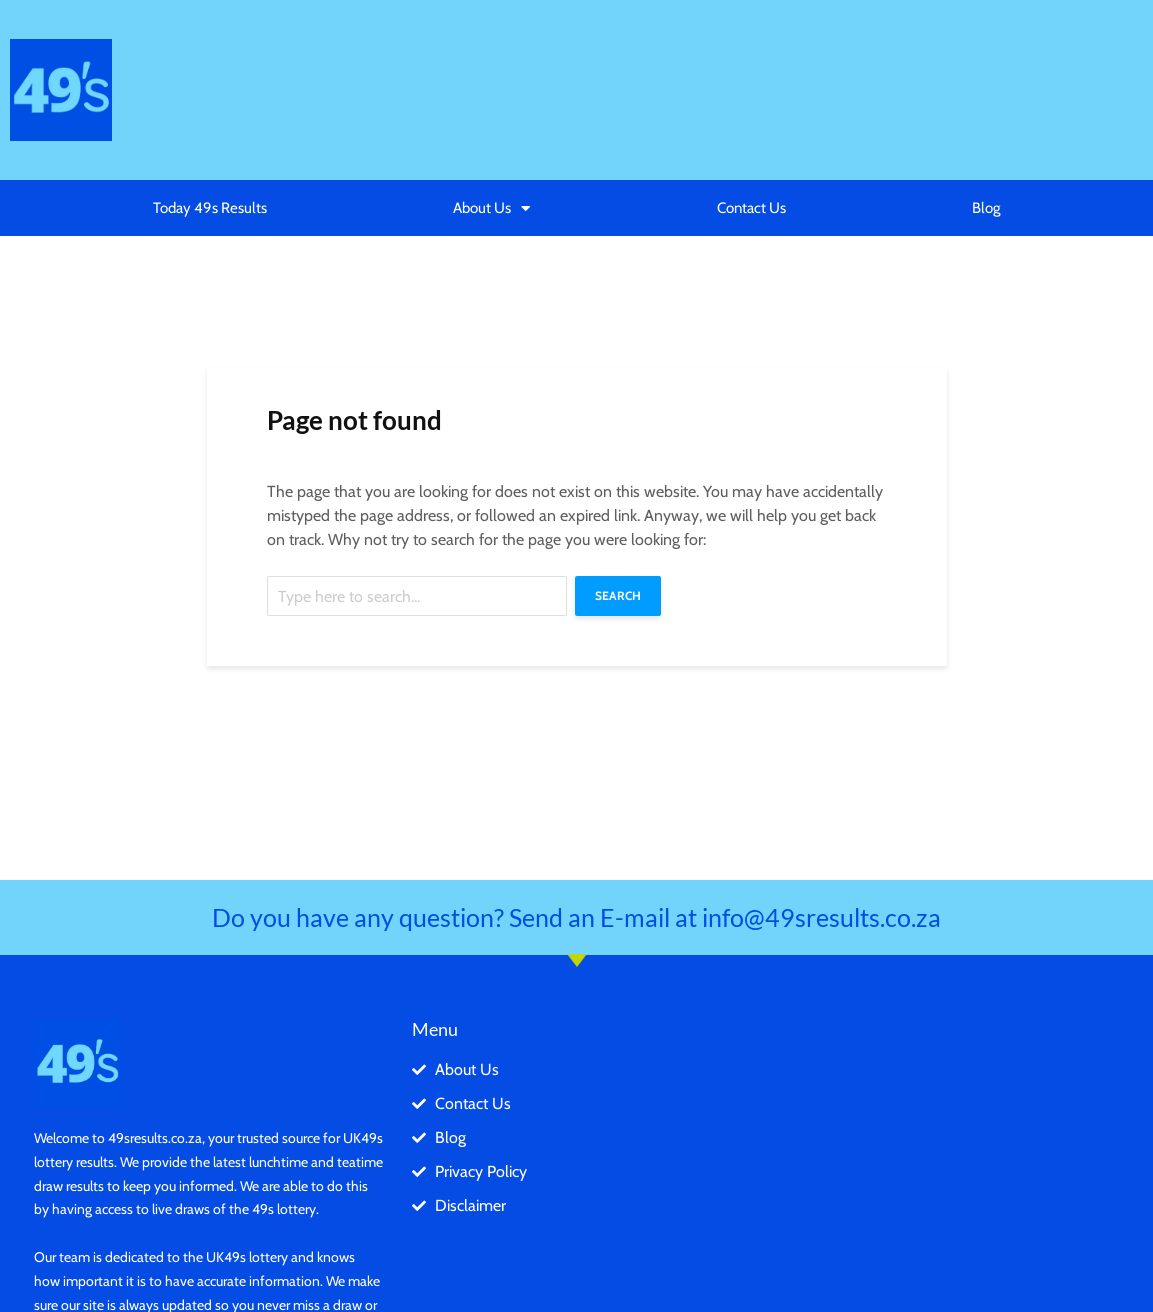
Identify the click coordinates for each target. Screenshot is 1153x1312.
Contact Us (751, 208)
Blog (986, 208)
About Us (491, 208)
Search (618, 595)
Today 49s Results (210, 208)
